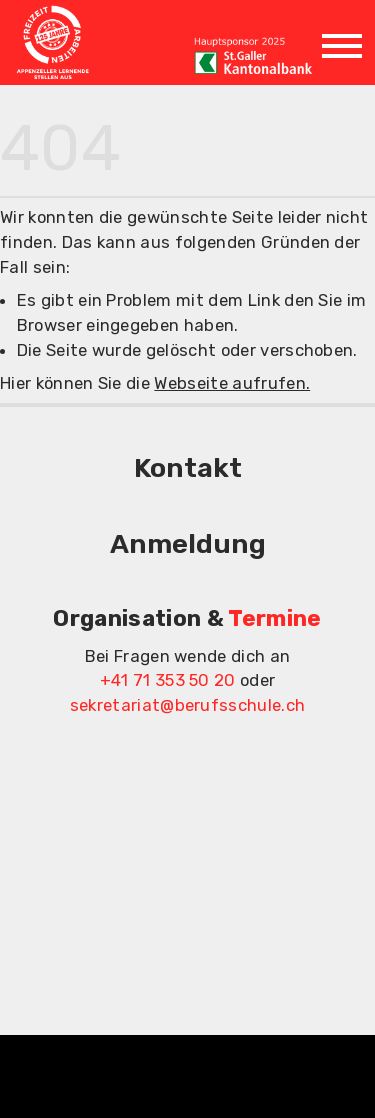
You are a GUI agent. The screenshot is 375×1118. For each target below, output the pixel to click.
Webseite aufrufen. (232, 383)
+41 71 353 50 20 (168, 680)
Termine (274, 618)
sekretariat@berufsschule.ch (188, 705)
